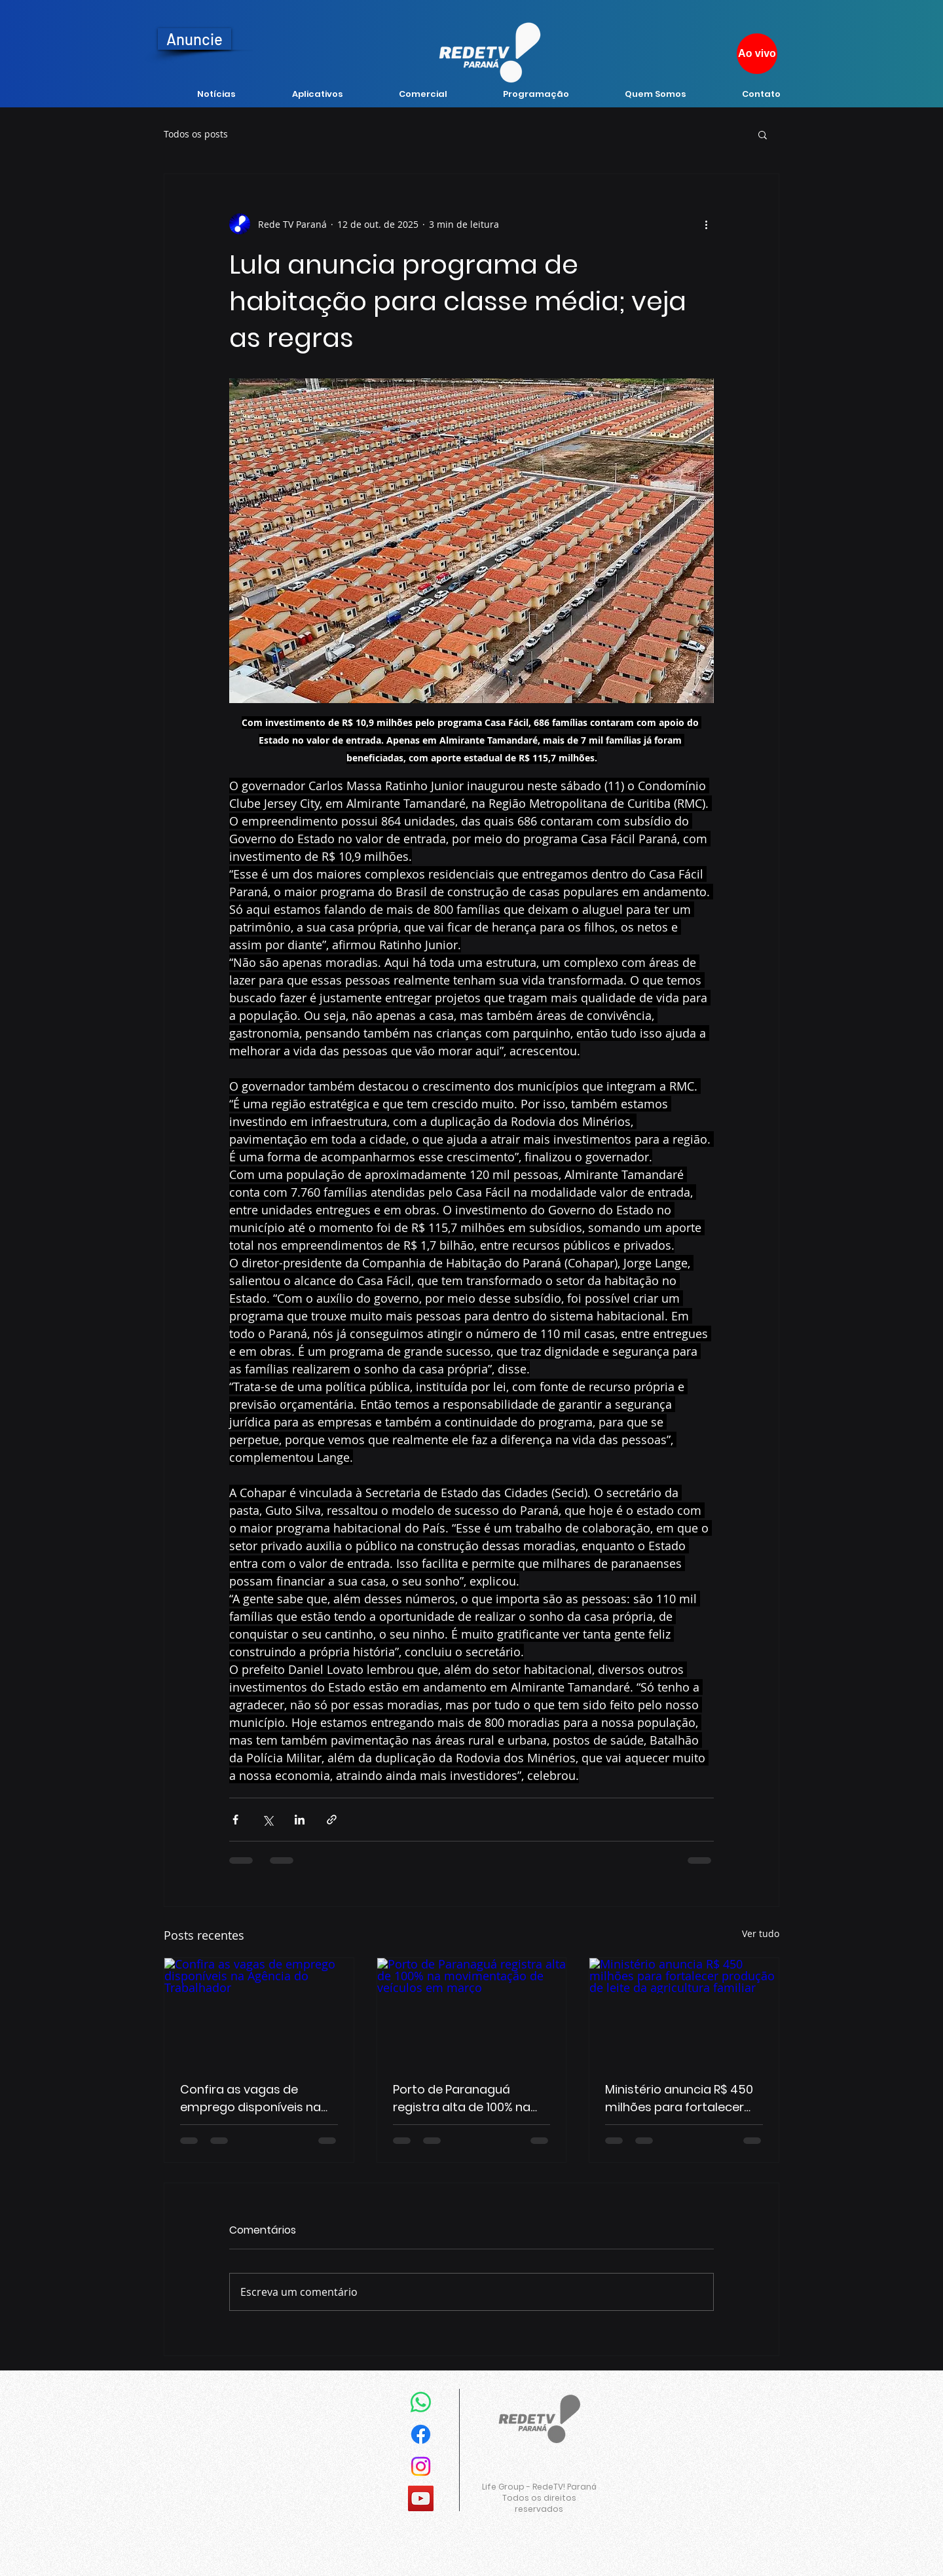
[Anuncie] (194, 39)
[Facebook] (421, 2434)
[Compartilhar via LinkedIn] (299, 1819)
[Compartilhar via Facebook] (235, 1819)
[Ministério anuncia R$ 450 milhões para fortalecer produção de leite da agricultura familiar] (684, 2011)
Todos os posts (196, 134)
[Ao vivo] (757, 53)
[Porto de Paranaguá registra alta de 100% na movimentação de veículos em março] (471, 2011)
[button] (762, 134)
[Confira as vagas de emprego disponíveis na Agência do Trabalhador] (259, 2011)
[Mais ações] (706, 224)
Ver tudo (760, 1933)
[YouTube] (421, 2498)
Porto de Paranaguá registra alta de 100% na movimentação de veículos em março (461, 2098)
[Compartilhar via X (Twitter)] (267, 1819)
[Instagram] (421, 2466)
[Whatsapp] (421, 2402)
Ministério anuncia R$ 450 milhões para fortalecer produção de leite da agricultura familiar (679, 2098)
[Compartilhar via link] (331, 1819)
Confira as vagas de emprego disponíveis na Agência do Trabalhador (251, 2098)
